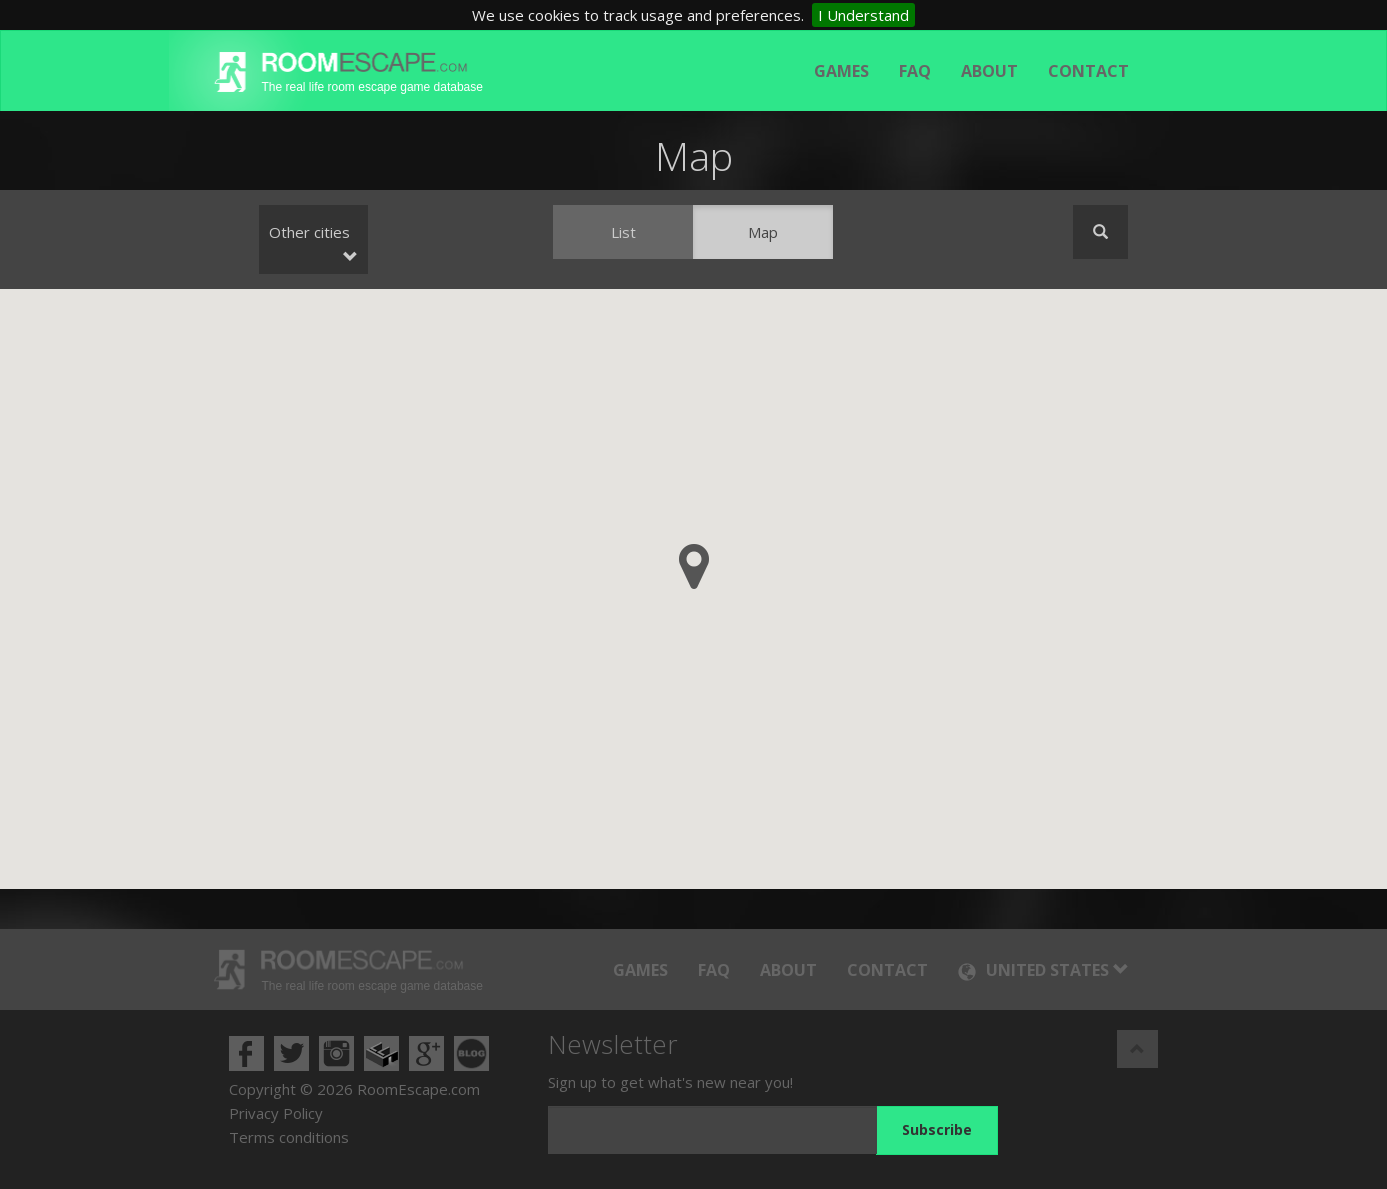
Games (841, 71)
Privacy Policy (276, 1113)
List (623, 232)
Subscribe (937, 1129)
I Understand (863, 15)
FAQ (915, 71)
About (989, 71)
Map (763, 232)
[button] (694, 566)
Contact (1088, 71)
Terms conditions (289, 1137)
